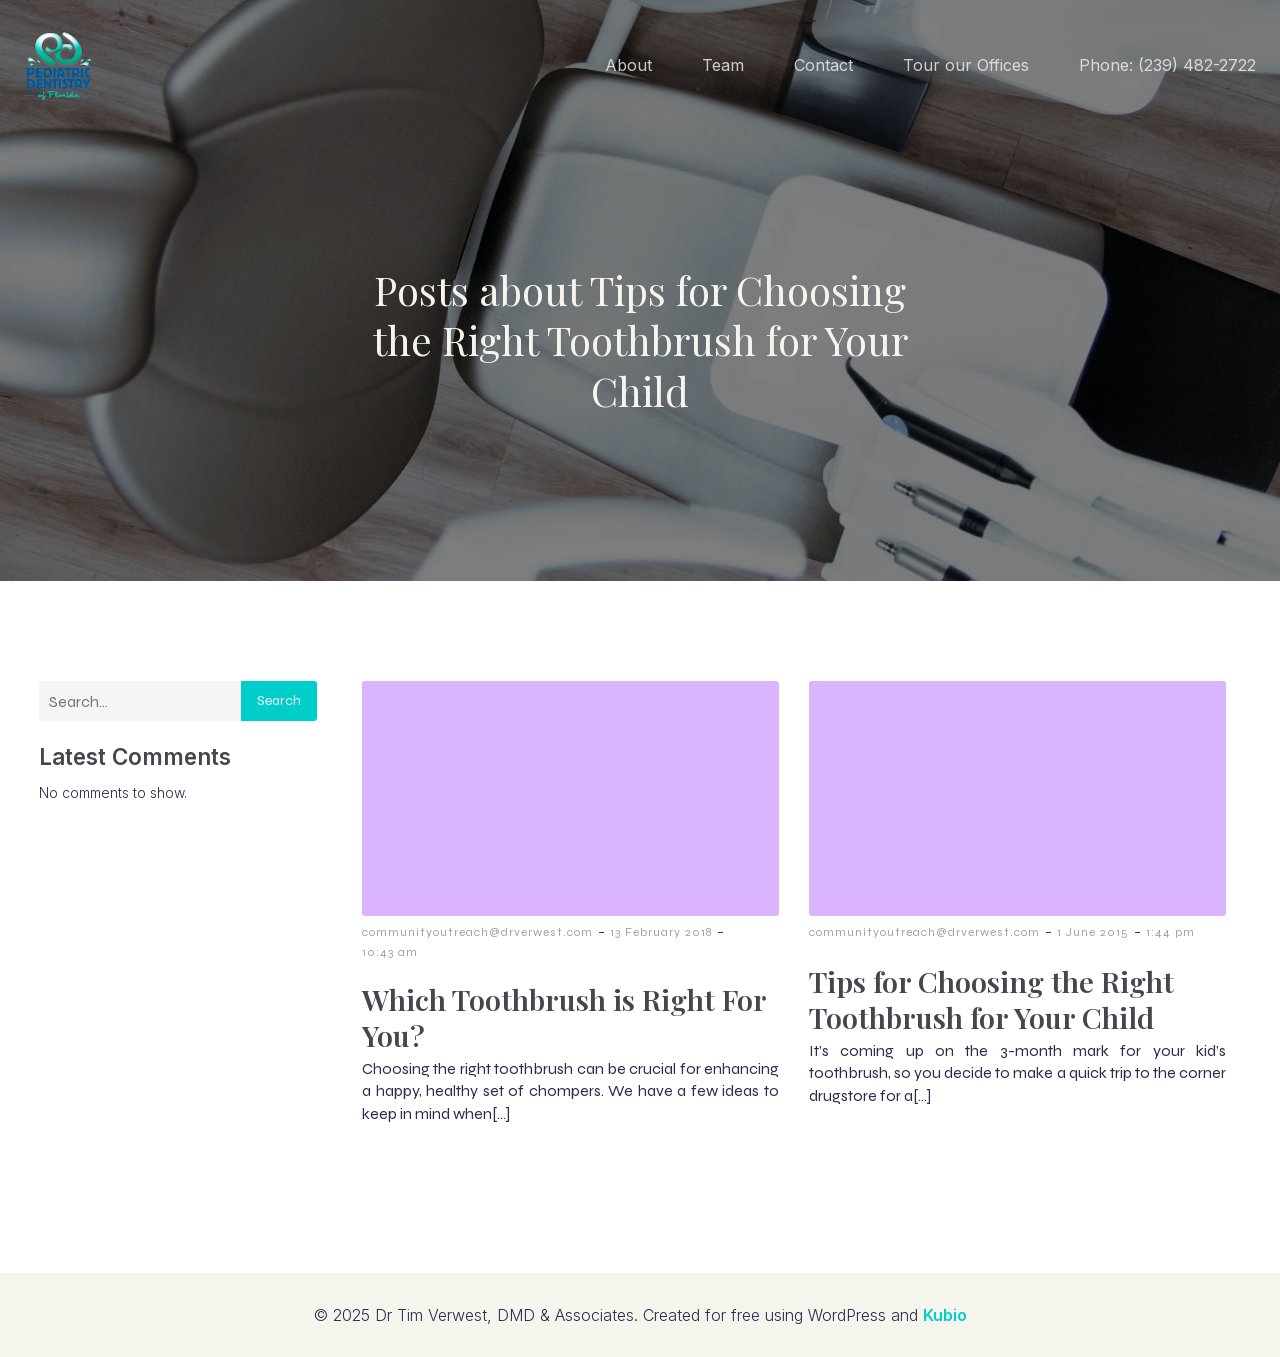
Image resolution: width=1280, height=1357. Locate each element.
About (628, 65)
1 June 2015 (1093, 932)
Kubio (945, 1315)
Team (723, 65)
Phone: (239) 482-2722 (1167, 65)
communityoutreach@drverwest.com (477, 932)
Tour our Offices (966, 65)
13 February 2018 (661, 932)
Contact (823, 65)
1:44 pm (1170, 932)
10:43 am (390, 952)
